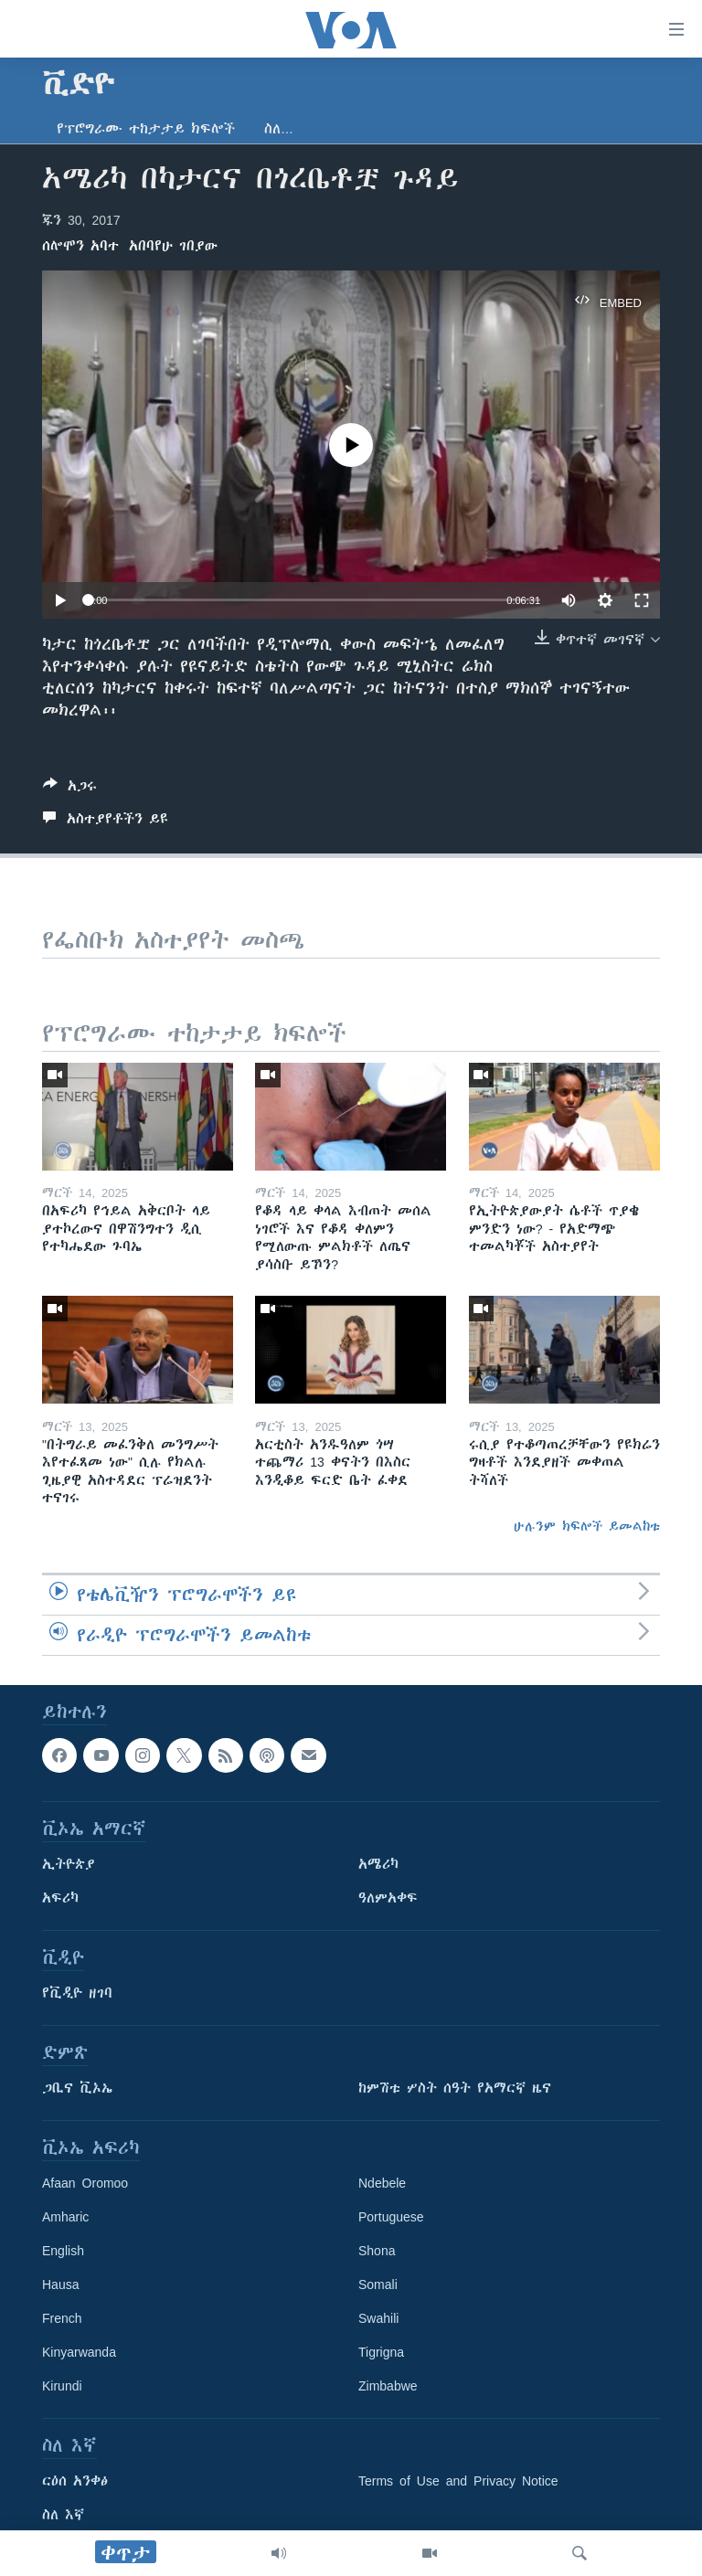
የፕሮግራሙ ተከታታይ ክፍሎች (146, 129)
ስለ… (278, 129)
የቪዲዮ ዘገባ (77, 1993)
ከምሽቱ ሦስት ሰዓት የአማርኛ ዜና (454, 2088)
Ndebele (382, 2183)
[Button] (70, 789)
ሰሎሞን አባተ (80, 246)
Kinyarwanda (79, 2352)
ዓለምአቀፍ (388, 1898)
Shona (376, 2250)
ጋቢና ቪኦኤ (77, 2088)
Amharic (65, 2217)
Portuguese (391, 2217)
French (62, 2318)
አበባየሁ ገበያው (173, 246)
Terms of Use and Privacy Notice (458, 2481)
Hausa (60, 2284)
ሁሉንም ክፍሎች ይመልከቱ (587, 1526)
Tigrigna (381, 2352)
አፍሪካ (60, 1898)
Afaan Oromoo (85, 2183)
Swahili (378, 2318)
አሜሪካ (378, 1864)
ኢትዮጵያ (68, 1864)
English (63, 2250)
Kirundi (62, 2386)
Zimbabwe (388, 2386)
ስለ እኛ (63, 2515)
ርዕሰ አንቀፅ (75, 2481)
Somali (378, 2284)
